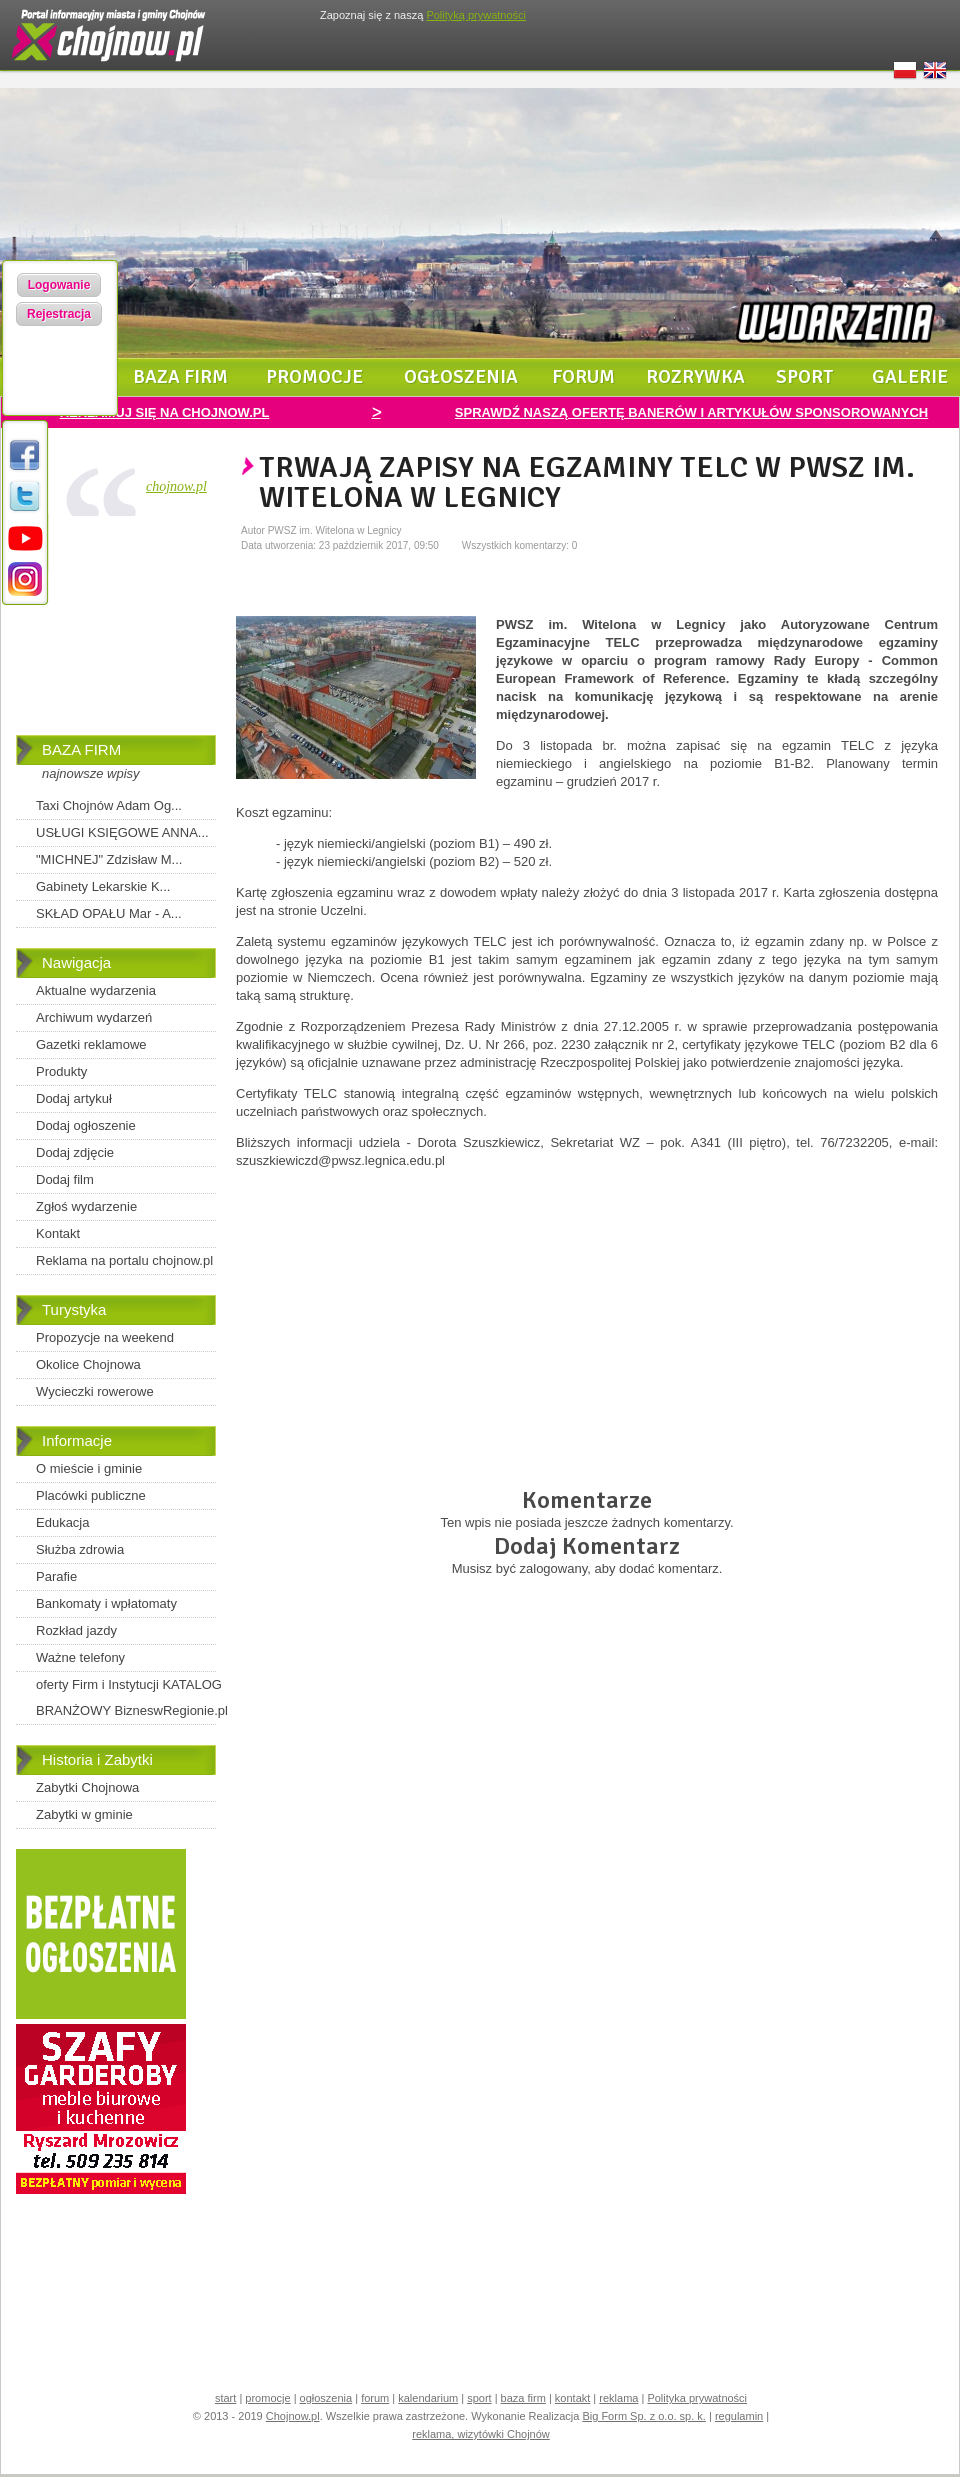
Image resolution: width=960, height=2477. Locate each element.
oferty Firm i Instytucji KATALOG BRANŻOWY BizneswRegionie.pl (132, 1697)
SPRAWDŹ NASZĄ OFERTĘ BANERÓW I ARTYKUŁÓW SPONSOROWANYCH (691, 412)
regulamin (739, 2416)
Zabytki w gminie (84, 1814)
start (225, 2398)
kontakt (572, 2398)
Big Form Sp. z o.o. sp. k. (644, 2416)
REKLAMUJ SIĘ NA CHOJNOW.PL (165, 412)
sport (805, 377)
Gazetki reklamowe (91, 1044)
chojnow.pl (176, 486)
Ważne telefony (80, 1657)
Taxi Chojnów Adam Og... (109, 805)
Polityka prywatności (697, 2398)
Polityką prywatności (476, 15)
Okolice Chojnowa (88, 1364)
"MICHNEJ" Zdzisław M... (109, 859)
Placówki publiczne (91, 1495)
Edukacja (62, 1522)
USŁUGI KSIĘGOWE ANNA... (122, 832)
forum (583, 377)
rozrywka (695, 377)
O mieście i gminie (89, 1468)
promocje (314, 377)
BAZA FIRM (81, 749)
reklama (618, 2398)
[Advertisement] (116, 630)
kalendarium (428, 2398)
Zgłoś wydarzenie (86, 1206)
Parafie (56, 1576)
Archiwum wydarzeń (94, 1017)
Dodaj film (65, 1179)
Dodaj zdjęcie (75, 1152)
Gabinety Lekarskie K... (103, 886)
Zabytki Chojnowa (87, 1787)
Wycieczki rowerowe (95, 1391)
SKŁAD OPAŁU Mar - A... (109, 913)
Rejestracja (59, 314)
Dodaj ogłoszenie (86, 1125)
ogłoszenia (461, 377)
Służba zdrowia (80, 1549)
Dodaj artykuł (74, 1098)
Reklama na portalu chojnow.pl (124, 1260)
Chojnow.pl (293, 2416)
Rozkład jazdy (76, 1630)
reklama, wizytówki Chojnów (481, 2434)
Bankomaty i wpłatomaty (106, 1603)
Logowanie (59, 285)
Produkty (61, 1071)
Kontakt (58, 1233)
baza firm (180, 377)
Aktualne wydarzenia (96, 990)
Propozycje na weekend (105, 1337)
